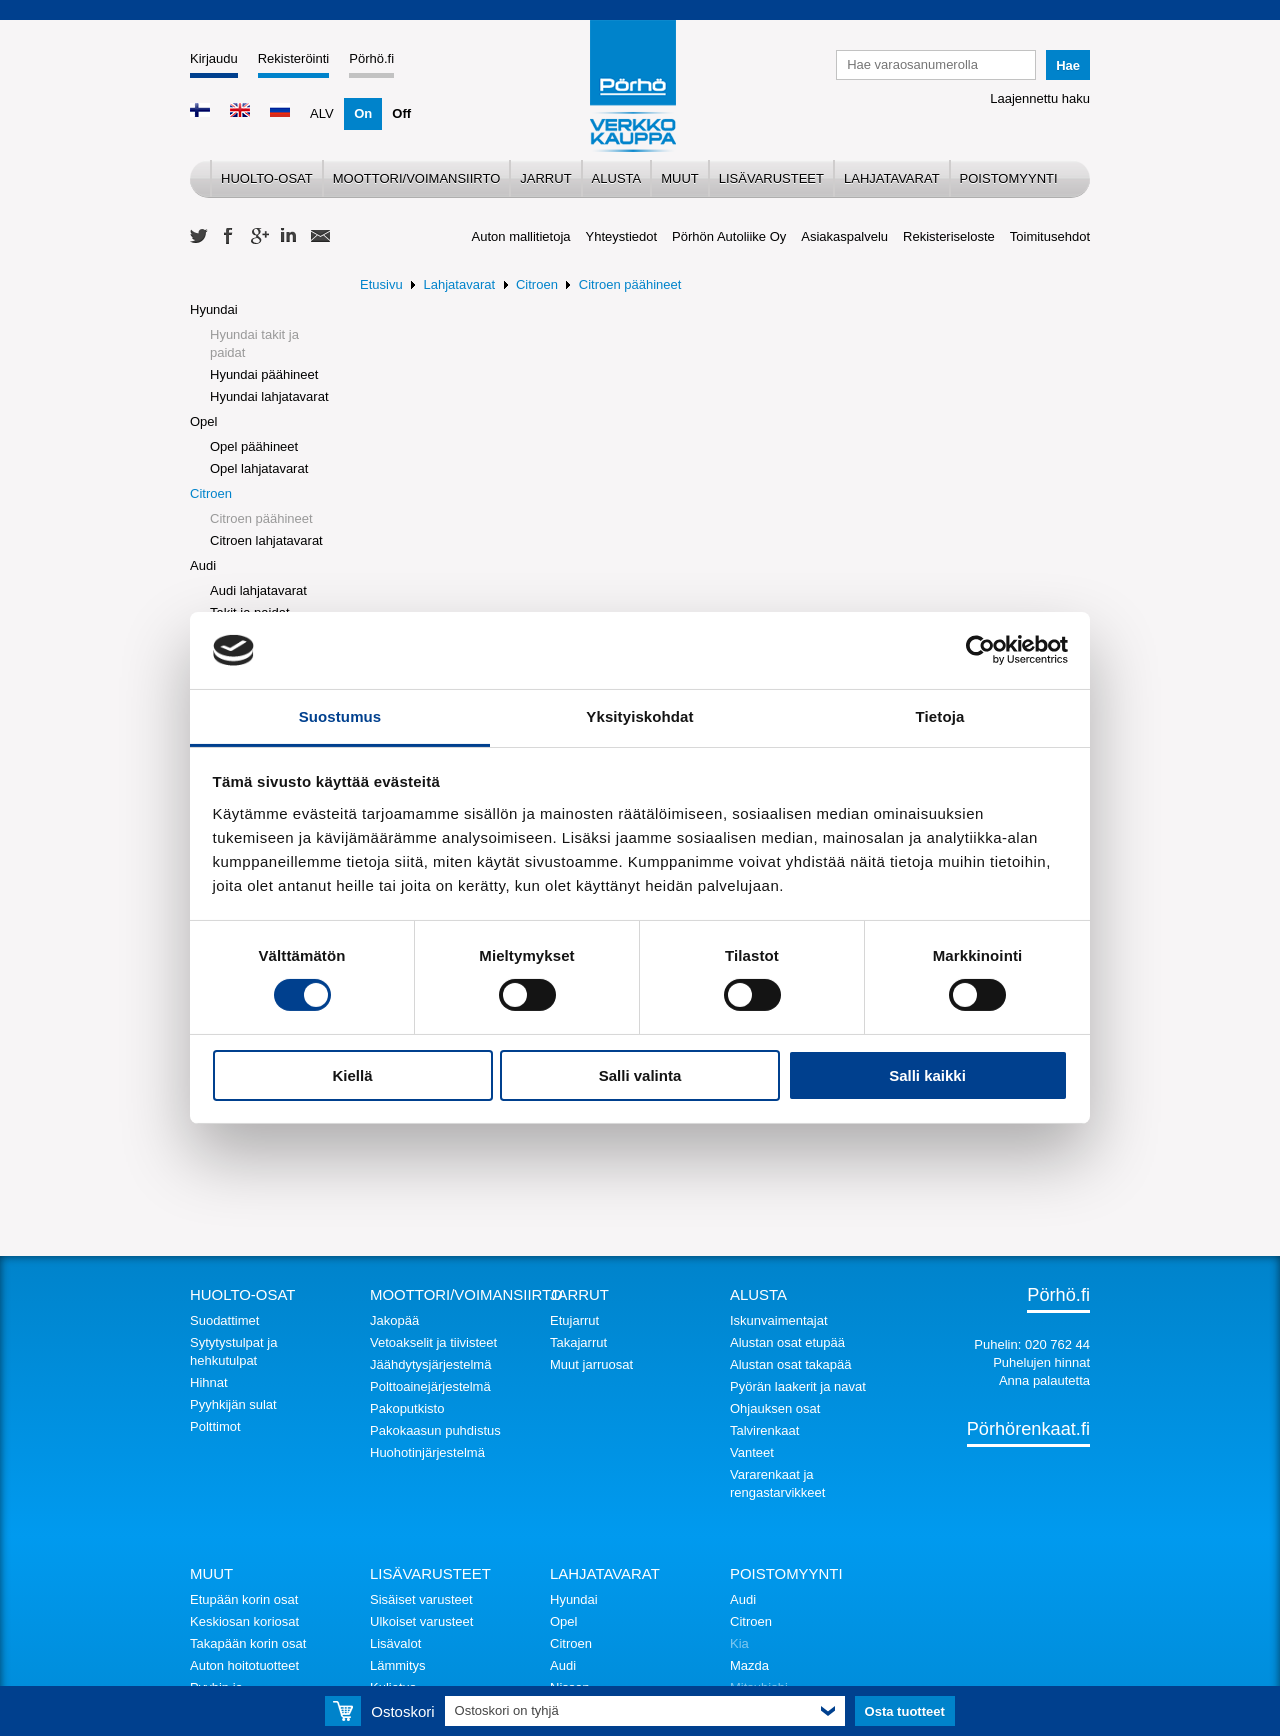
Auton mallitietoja (521, 236)
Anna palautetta (1044, 1380)
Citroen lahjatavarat (266, 540)
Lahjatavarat (892, 178)
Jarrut (545, 178)
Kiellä (352, 1075)
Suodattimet (224, 1320)
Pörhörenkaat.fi (1028, 1429)
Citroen (211, 493)
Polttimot (215, 1426)
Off (401, 113)
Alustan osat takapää (790, 1364)
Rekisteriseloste (949, 236)
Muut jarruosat (591, 1364)
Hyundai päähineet (264, 374)
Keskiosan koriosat (244, 1621)
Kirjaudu (214, 58)
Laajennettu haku (1040, 98)
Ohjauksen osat (775, 1408)
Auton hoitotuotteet (244, 1665)
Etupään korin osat (244, 1599)
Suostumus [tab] (340, 716)
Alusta (617, 178)
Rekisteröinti (294, 58)
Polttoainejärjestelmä (430, 1386)
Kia (739, 1643)
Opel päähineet (254, 446)
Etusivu (381, 284)
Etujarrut (574, 1320)
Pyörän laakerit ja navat (798, 1386)
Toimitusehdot (1050, 236)
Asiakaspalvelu (844, 236)
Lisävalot (395, 1643)
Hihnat (209, 1382)
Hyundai (214, 309)
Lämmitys (398, 1665)
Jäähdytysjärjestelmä (430, 1364)
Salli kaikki (927, 1075)
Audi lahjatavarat (258, 590)
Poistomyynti (1009, 178)
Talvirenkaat (764, 1430)
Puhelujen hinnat (1041, 1362)
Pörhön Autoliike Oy (729, 236)
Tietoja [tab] (940, 716)
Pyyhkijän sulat (233, 1404)
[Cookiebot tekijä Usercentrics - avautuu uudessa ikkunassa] (980, 650)
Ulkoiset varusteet (421, 1621)
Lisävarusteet (771, 178)
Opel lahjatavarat (259, 468)
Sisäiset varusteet (421, 1599)
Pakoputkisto (407, 1408)
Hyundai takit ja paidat (254, 343)
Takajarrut (578, 1342)
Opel (203, 421)
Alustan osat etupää (787, 1342)
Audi (203, 565)
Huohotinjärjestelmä (427, 1452)
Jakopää (394, 1320)
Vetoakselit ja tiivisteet (433, 1342)
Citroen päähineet (261, 518)
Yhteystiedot (622, 236)
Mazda (749, 1665)
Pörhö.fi (371, 58)
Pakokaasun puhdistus (435, 1430)
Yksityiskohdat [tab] (639, 716)
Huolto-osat (267, 178)
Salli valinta (640, 1075)
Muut (680, 178)
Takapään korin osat (248, 1643)
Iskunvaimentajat (779, 1320)
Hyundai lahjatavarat (269, 396)
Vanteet (752, 1452)
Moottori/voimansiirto (417, 178)
